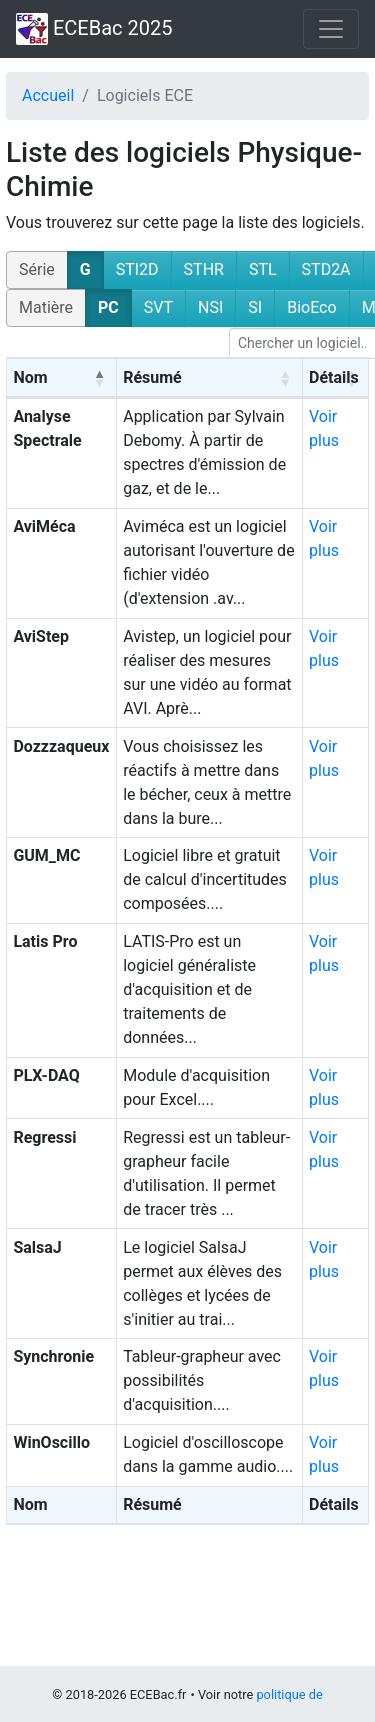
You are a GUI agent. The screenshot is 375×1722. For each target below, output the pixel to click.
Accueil (48, 95)
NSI (210, 307)
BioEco (311, 307)
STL (263, 269)
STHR (204, 269)
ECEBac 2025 (94, 29)
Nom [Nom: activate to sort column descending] (30, 377)
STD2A (326, 269)
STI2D (137, 269)
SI (255, 307)
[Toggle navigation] (331, 29)
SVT (158, 307)
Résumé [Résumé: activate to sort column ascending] (152, 377)
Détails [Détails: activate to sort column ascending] (334, 377)
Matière (46, 307)
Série (37, 269)
